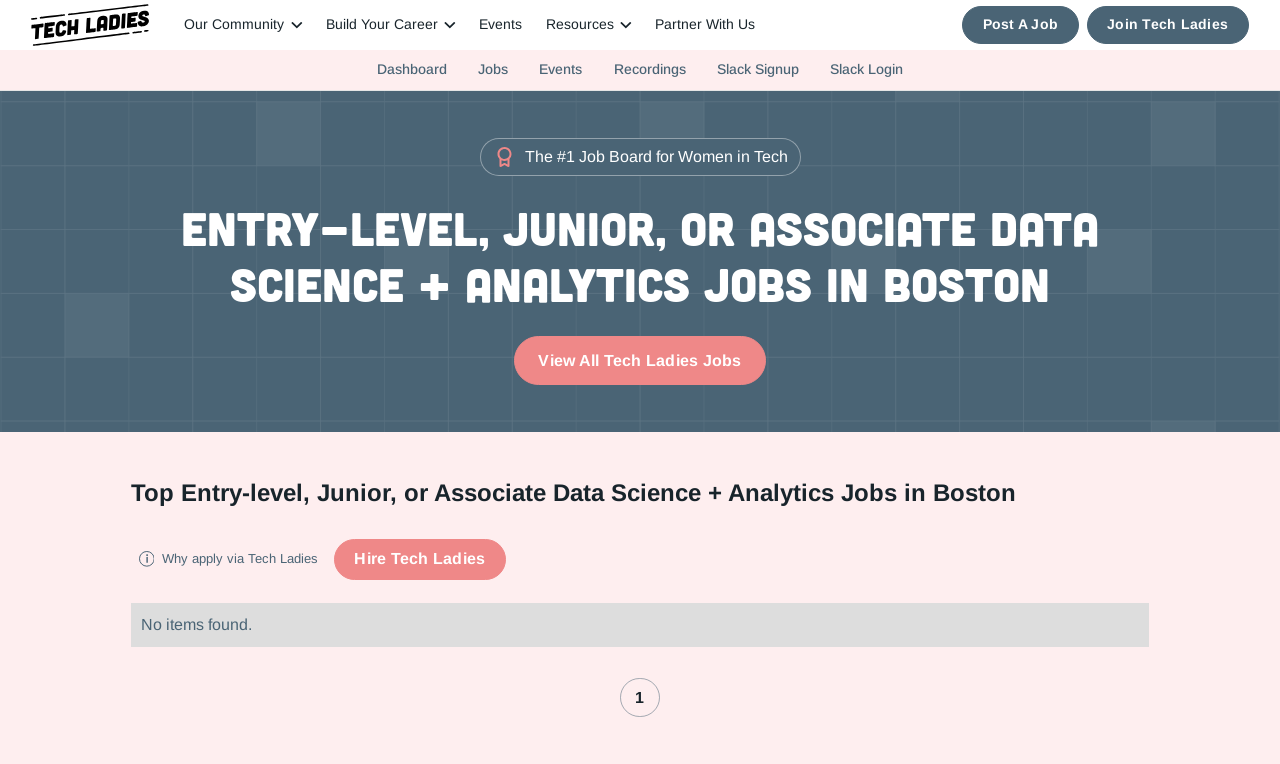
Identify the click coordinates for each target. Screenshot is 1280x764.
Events (500, 24)
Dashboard (412, 69)
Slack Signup (758, 69)
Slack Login (866, 69)
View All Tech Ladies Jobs (639, 360)
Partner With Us (705, 24)
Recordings (650, 69)
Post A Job (1021, 24)
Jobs (493, 69)
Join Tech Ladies (1167, 24)
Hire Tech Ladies (419, 558)
